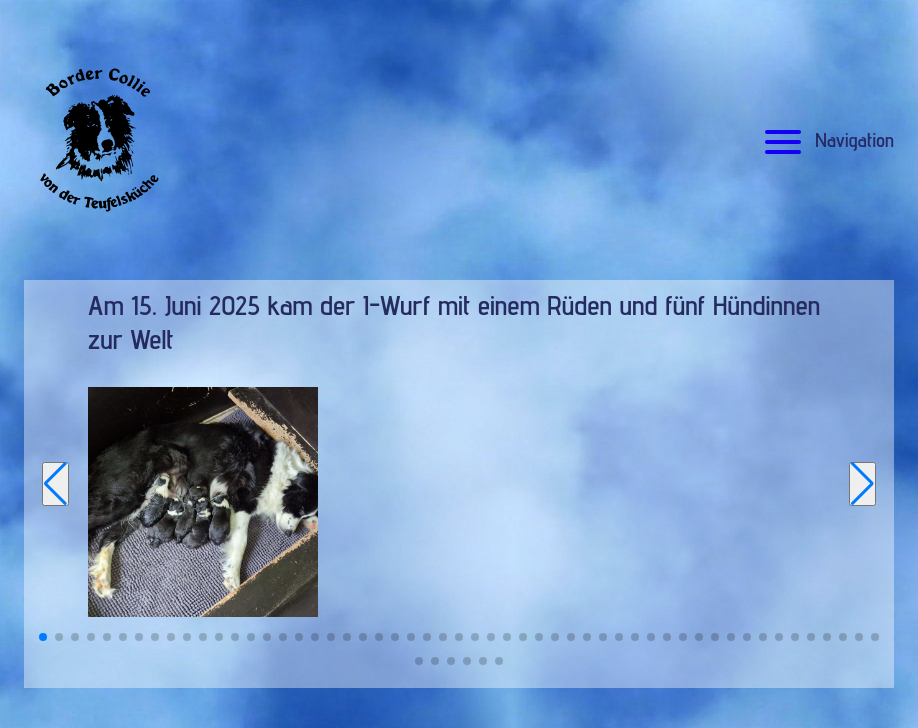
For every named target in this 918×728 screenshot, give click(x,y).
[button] (43, 637)
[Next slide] (862, 484)
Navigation (826, 140)
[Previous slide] (55, 484)
